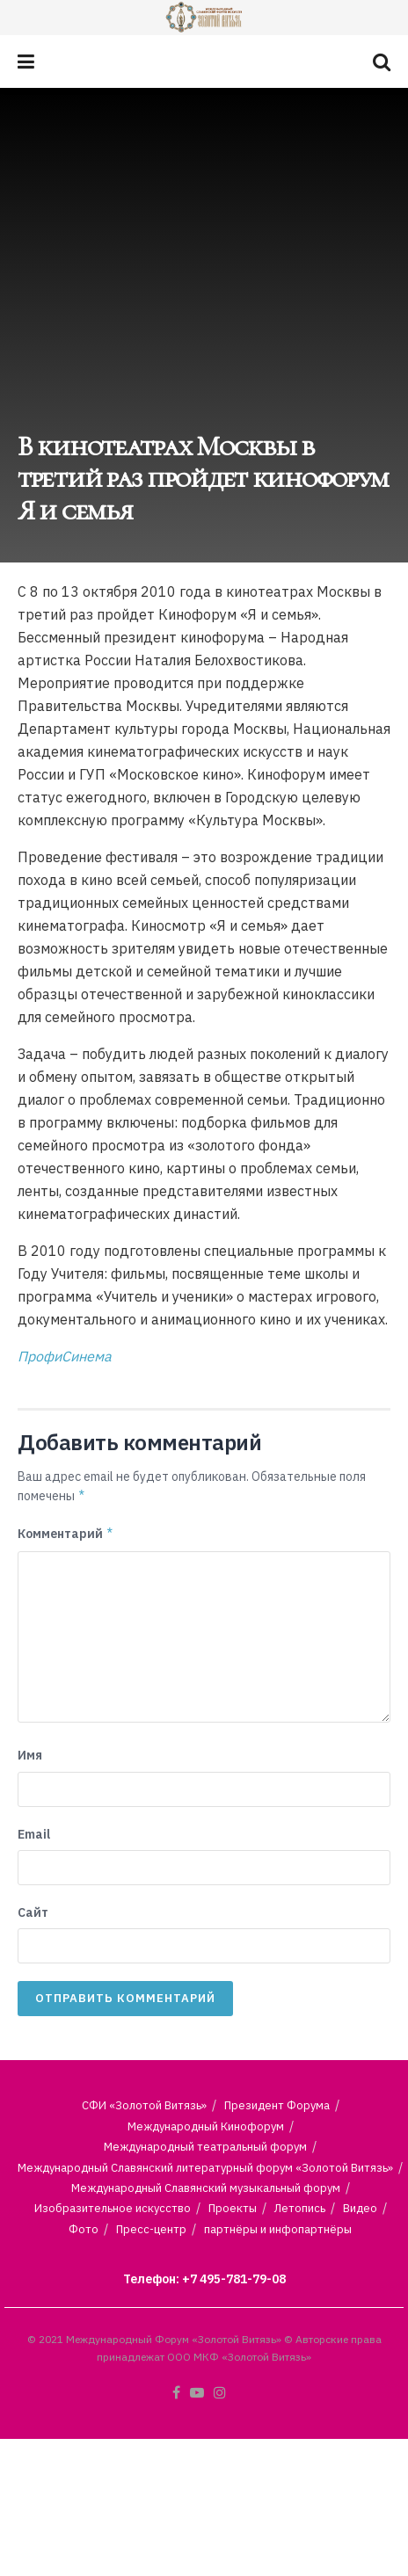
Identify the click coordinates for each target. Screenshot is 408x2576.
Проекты (232, 2208)
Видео (360, 2208)
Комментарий (66, 1533)
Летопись (299, 2208)
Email (34, 1834)
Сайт (33, 1912)
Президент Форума (277, 2105)
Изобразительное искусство (112, 2208)
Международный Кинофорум (206, 2126)
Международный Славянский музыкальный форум (205, 2188)
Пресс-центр (151, 2229)
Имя (30, 1755)
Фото (83, 2229)
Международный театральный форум (205, 2146)
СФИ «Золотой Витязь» (144, 2105)
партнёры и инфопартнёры (278, 2229)
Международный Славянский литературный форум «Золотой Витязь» (205, 2167)
